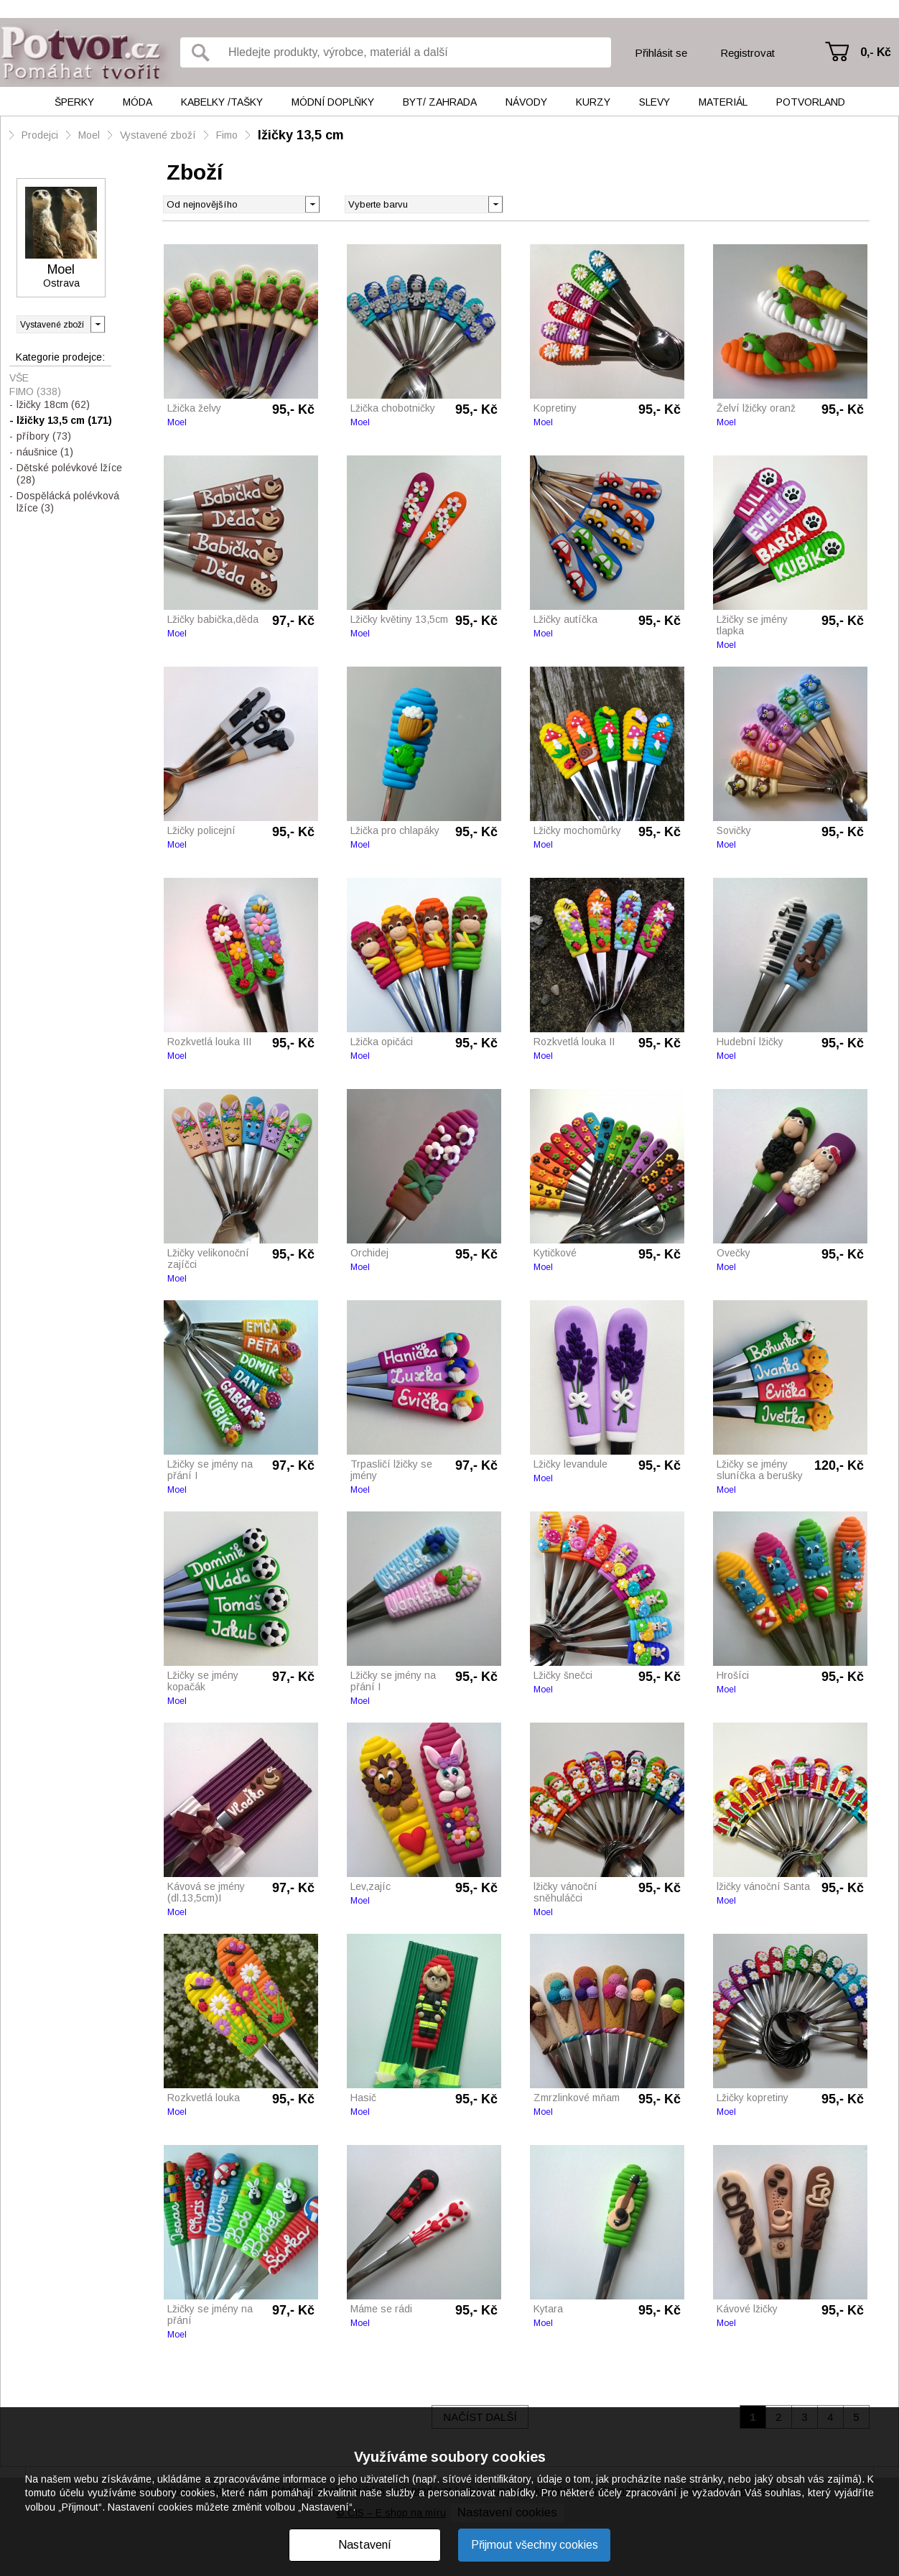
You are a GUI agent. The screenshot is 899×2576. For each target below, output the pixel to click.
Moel (89, 135)
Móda (137, 102)
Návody (526, 102)
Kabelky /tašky (222, 102)
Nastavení (364, 2545)
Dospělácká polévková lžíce (68, 502)
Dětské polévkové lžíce (69, 474)
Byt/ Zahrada (440, 102)
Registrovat (747, 53)
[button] (495, 203)
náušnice (45, 452)
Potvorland (810, 102)
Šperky (74, 102)
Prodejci (40, 135)
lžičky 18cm (53, 404)
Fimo (227, 135)
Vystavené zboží (158, 135)
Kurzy (593, 102)
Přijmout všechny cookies (534, 2545)
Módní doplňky (333, 102)
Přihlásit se (661, 53)
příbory (44, 436)
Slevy (654, 102)
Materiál (723, 102)
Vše (19, 378)
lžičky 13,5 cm (301, 135)
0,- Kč (875, 52)
